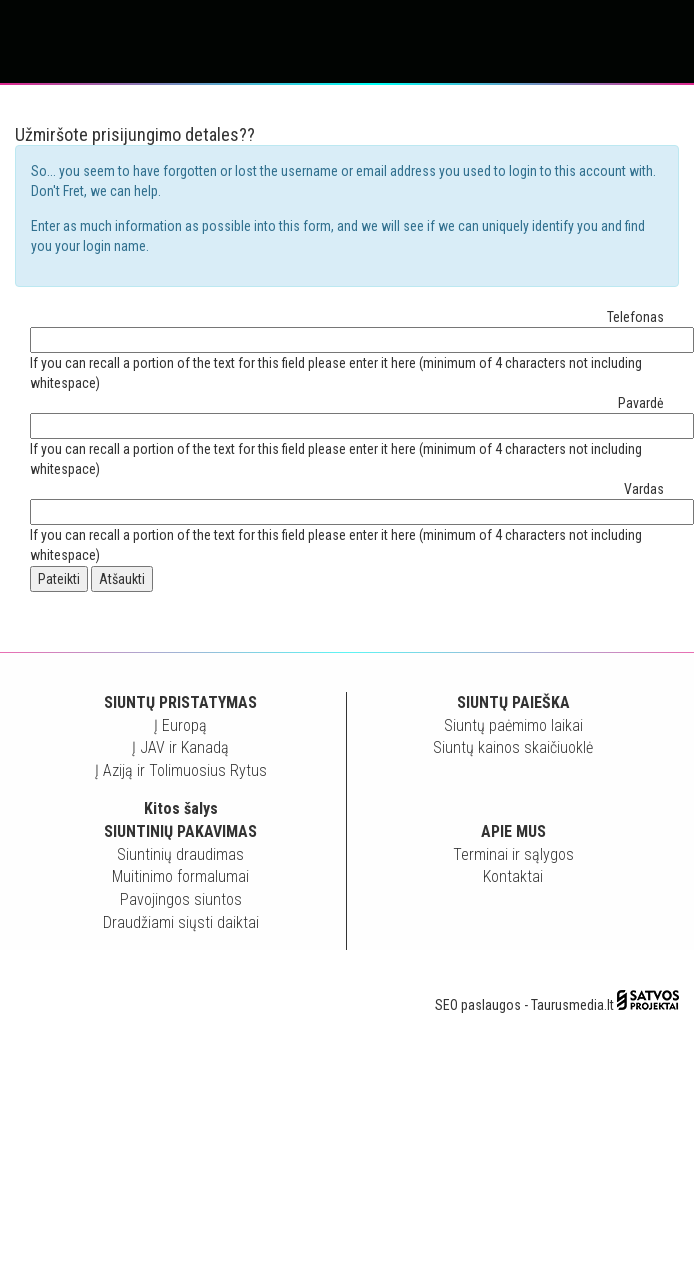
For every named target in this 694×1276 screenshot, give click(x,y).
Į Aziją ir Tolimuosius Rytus (181, 770)
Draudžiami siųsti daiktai (181, 922)
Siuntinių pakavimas (180, 831)
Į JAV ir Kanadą (180, 747)
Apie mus (513, 831)
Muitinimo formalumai (180, 876)
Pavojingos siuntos (181, 899)
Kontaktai (513, 876)
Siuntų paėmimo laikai (513, 725)
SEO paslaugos (478, 1005)
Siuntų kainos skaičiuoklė (513, 747)
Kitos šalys (181, 808)
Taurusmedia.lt (572, 1005)
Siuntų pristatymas (180, 702)
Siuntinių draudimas (180, 854)
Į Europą (180, 725)
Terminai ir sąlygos (513, 854)
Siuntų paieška (513, 702)
